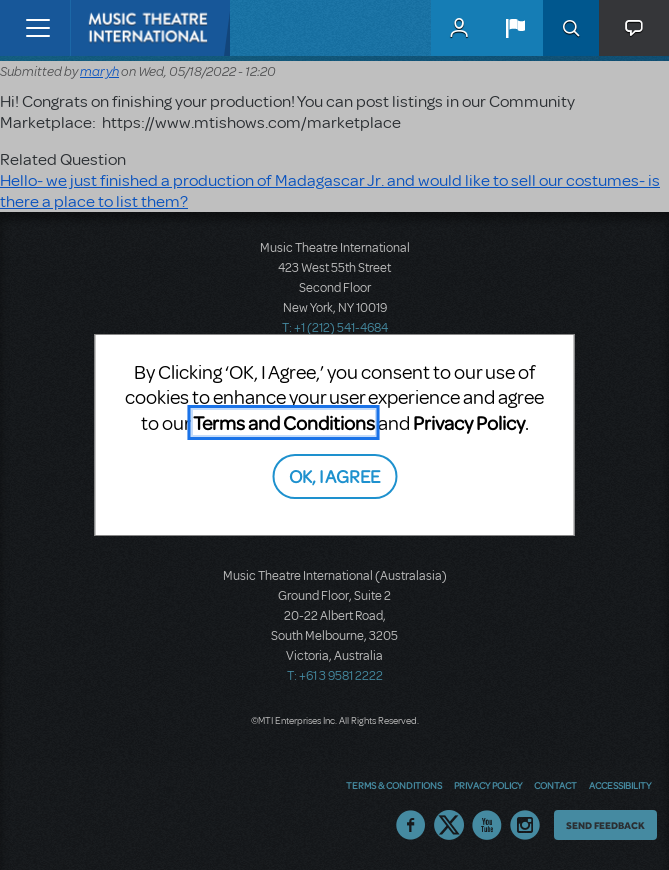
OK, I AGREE (334, 475)
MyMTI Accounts (459, 28)
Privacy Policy (469, 422)
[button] (515, 28)
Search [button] (571, 28)
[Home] (112, 28)
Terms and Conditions (284, 422)
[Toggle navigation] (37, 28)
